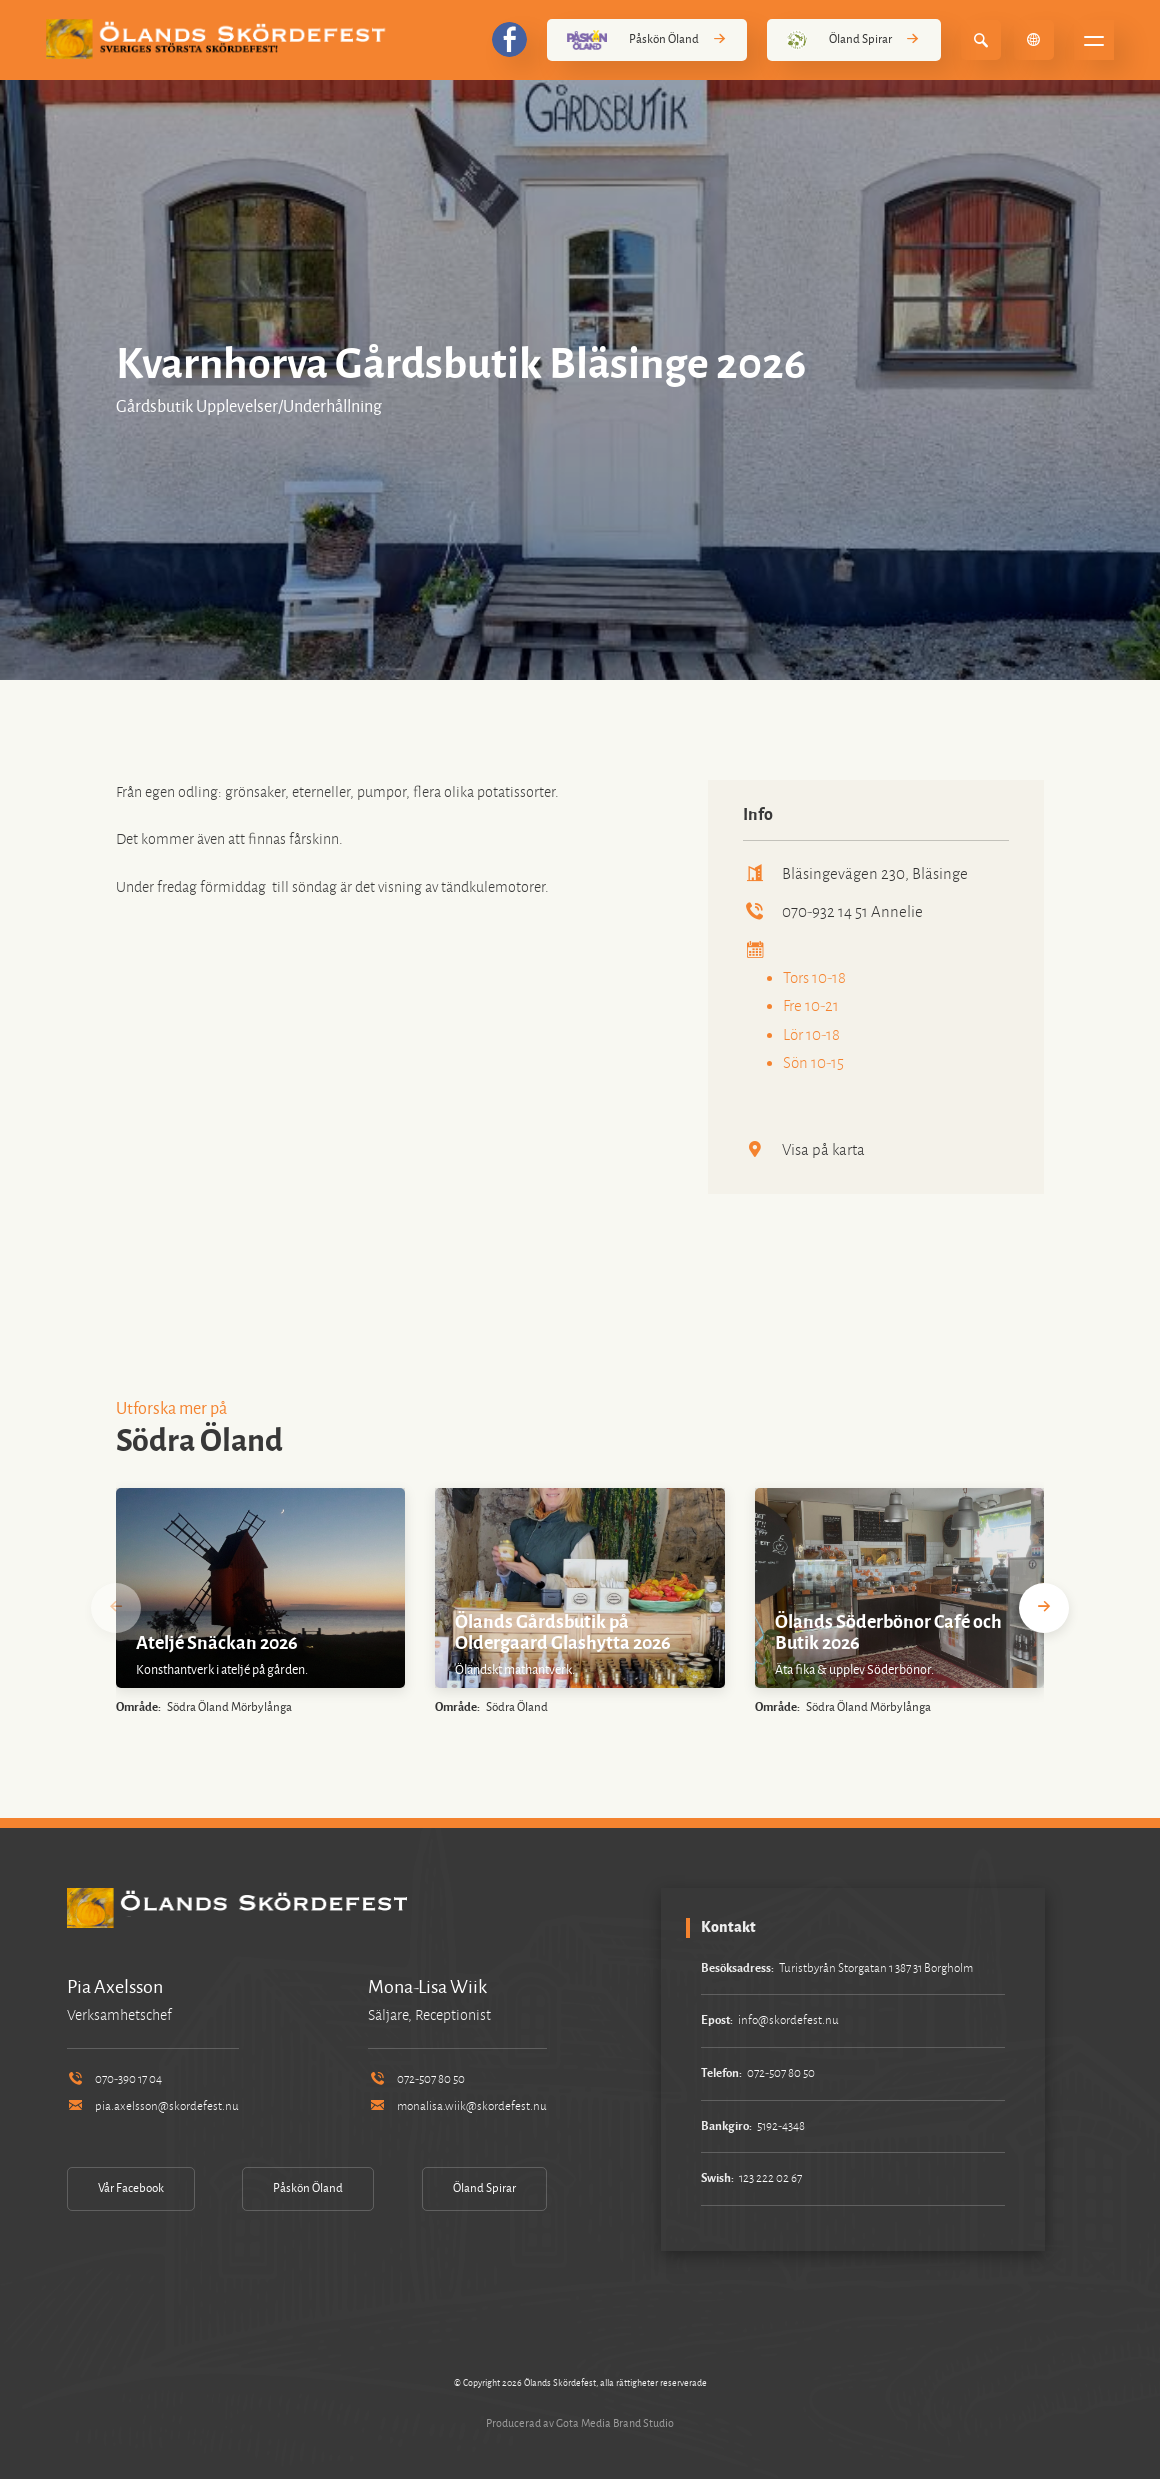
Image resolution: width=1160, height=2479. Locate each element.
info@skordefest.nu (788, 2020)
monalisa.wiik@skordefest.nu (457, 2106)
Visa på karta (804, 1149)
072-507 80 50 (416, 2079)
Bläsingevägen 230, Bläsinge (855, 873)
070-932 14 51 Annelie (833, 911)
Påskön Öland (647, 40)
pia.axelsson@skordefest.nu (153, 2106)
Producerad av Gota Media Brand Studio (580, 2423)
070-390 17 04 (114, 2079)
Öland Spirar (853, 40)
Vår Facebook (131, 2188)
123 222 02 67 (770, 2178)
